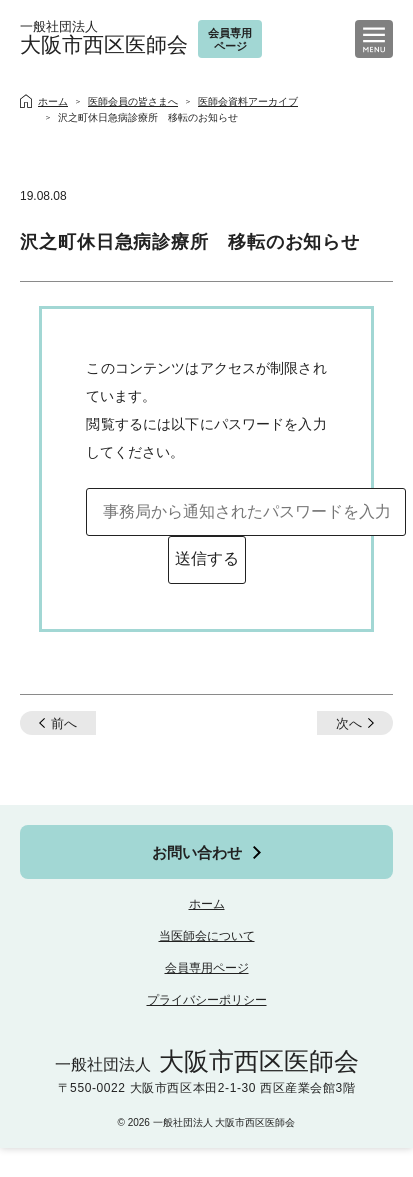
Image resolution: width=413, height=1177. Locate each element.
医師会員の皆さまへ (133, 101)
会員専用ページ (207, 968)
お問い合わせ (197, 852)
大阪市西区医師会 (104, 38)
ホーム (207, 904)
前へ (64, 723)
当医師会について (207, 936)
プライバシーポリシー (207, 1000)
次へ (349, 723)
